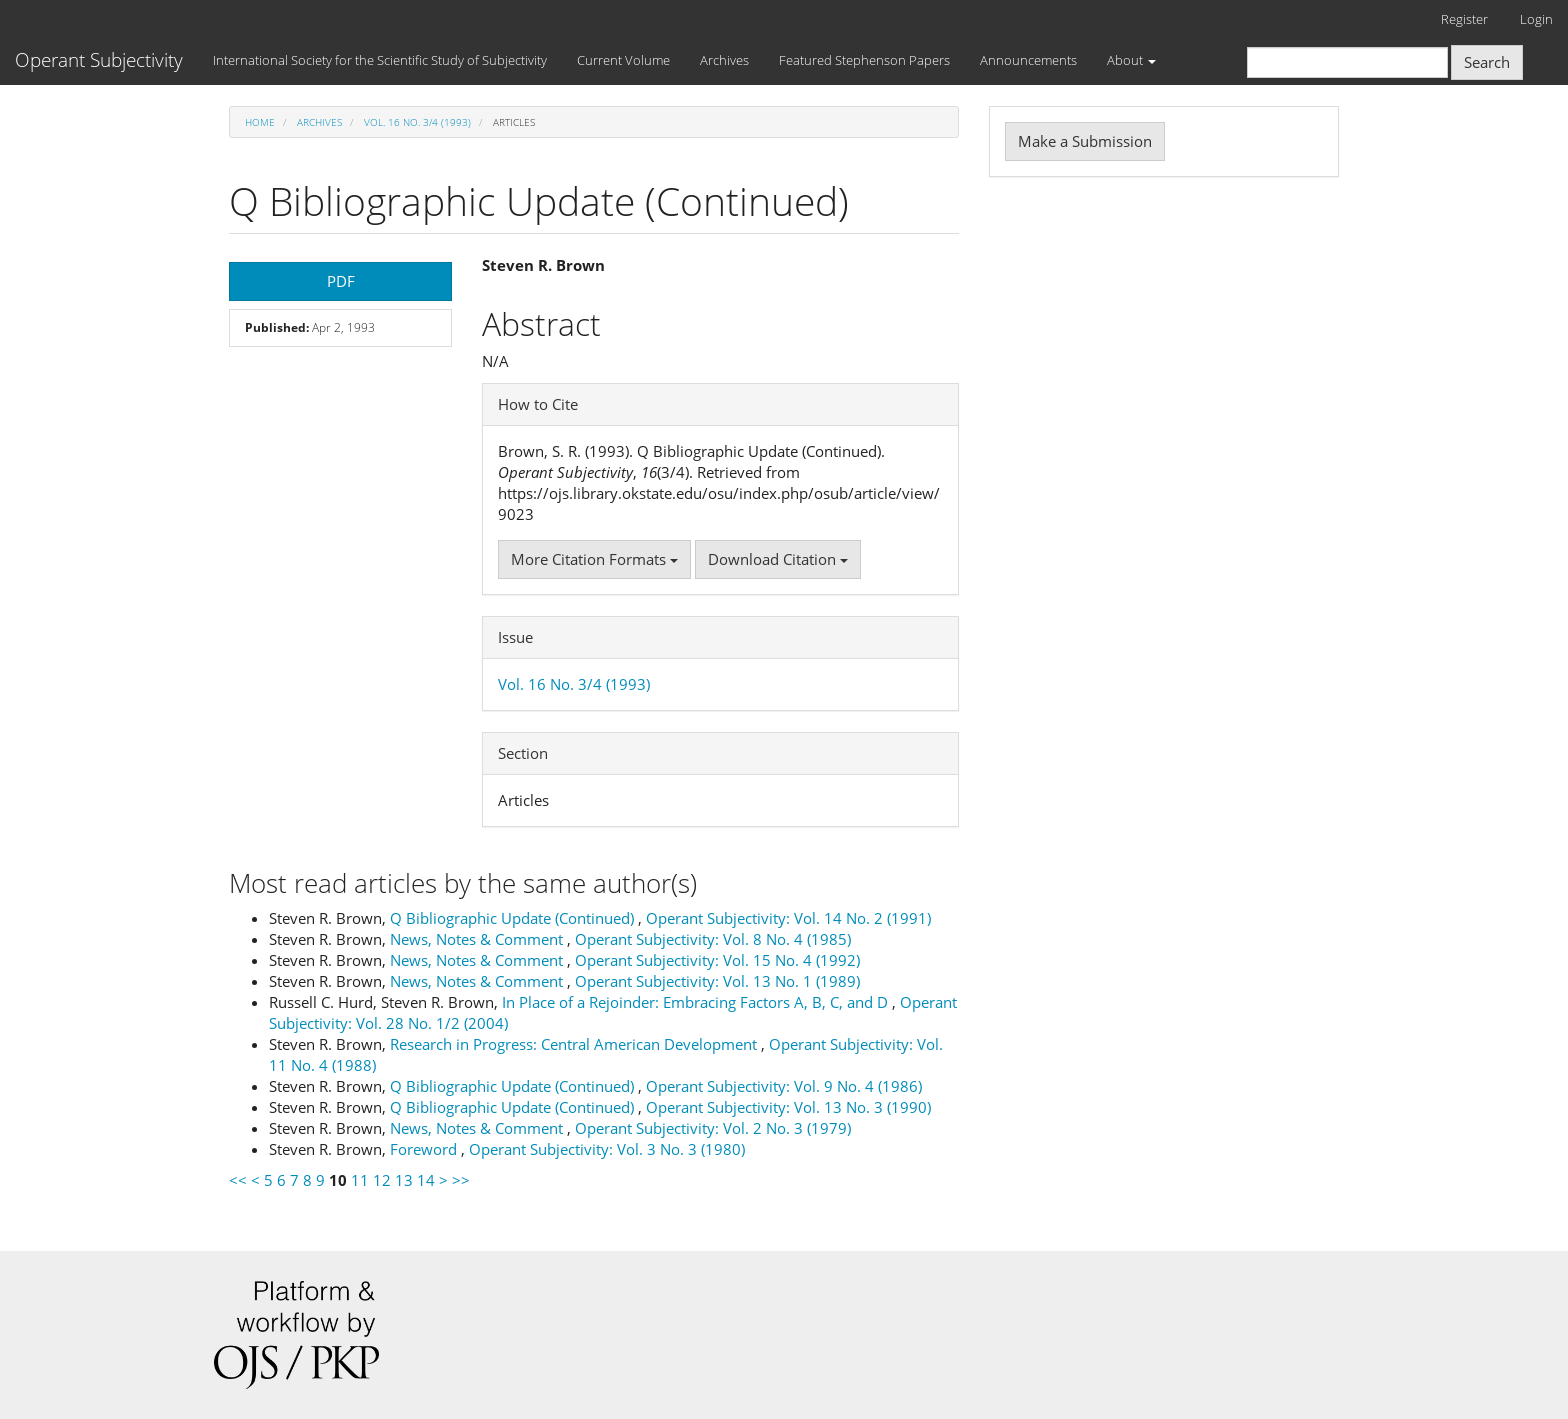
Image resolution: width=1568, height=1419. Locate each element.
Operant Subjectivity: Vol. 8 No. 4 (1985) (713, 939)
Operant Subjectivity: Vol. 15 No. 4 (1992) (717, 960)
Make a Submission (1085, 141)
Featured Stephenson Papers (864, 60)
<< (238, 1180)
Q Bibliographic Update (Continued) (514, 918)
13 (404, 1180)
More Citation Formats (594, 559)
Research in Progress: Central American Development (575, 1044)
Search (1487, 62)
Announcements (1028, 60)
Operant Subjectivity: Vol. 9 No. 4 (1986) (784, 1086)
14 (426, 1180)
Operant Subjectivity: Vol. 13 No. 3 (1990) (788, 1107)
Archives (724, 60)
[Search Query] (1347, 62)
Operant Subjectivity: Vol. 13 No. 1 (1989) (717, 981)
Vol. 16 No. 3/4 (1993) (417, 122)
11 (360, 1180)
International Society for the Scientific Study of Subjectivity (380, 60)
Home (260, 122)
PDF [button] (341, 281)
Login (1536, 19)
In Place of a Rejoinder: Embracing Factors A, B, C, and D (697, 1002)
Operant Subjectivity (99, 60)
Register (1464, 19)
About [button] (1131, 60)
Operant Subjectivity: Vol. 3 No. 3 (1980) (607, 1149)
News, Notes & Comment (478, 939)
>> (461, 1180)
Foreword (425, 1149)
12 (382, 1180)
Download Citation (778, 559)
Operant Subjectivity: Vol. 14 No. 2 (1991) (788, 918)
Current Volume (623, 60)
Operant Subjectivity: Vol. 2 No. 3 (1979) (713, 1128)
